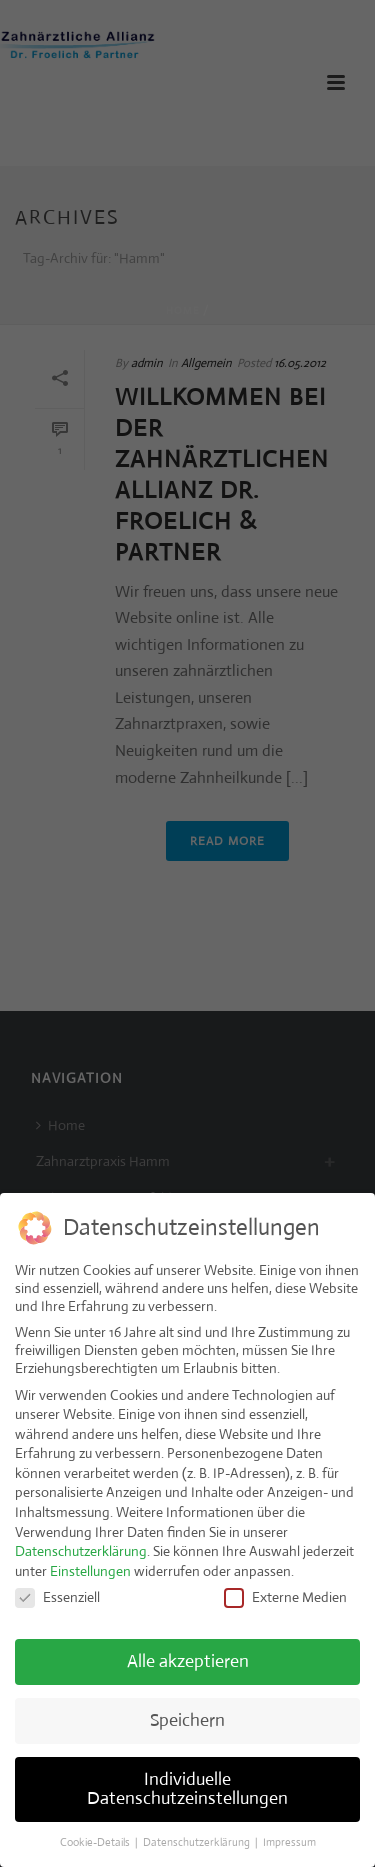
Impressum (289, 1835)
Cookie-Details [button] (96, 1835)
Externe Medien (285, 1590)
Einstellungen (90, 1564)
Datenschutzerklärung (81, 1544)
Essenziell (57, 1590)
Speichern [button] (187, 1713)
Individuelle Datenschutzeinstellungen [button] (187, 1782)
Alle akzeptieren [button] (188, 1654)
